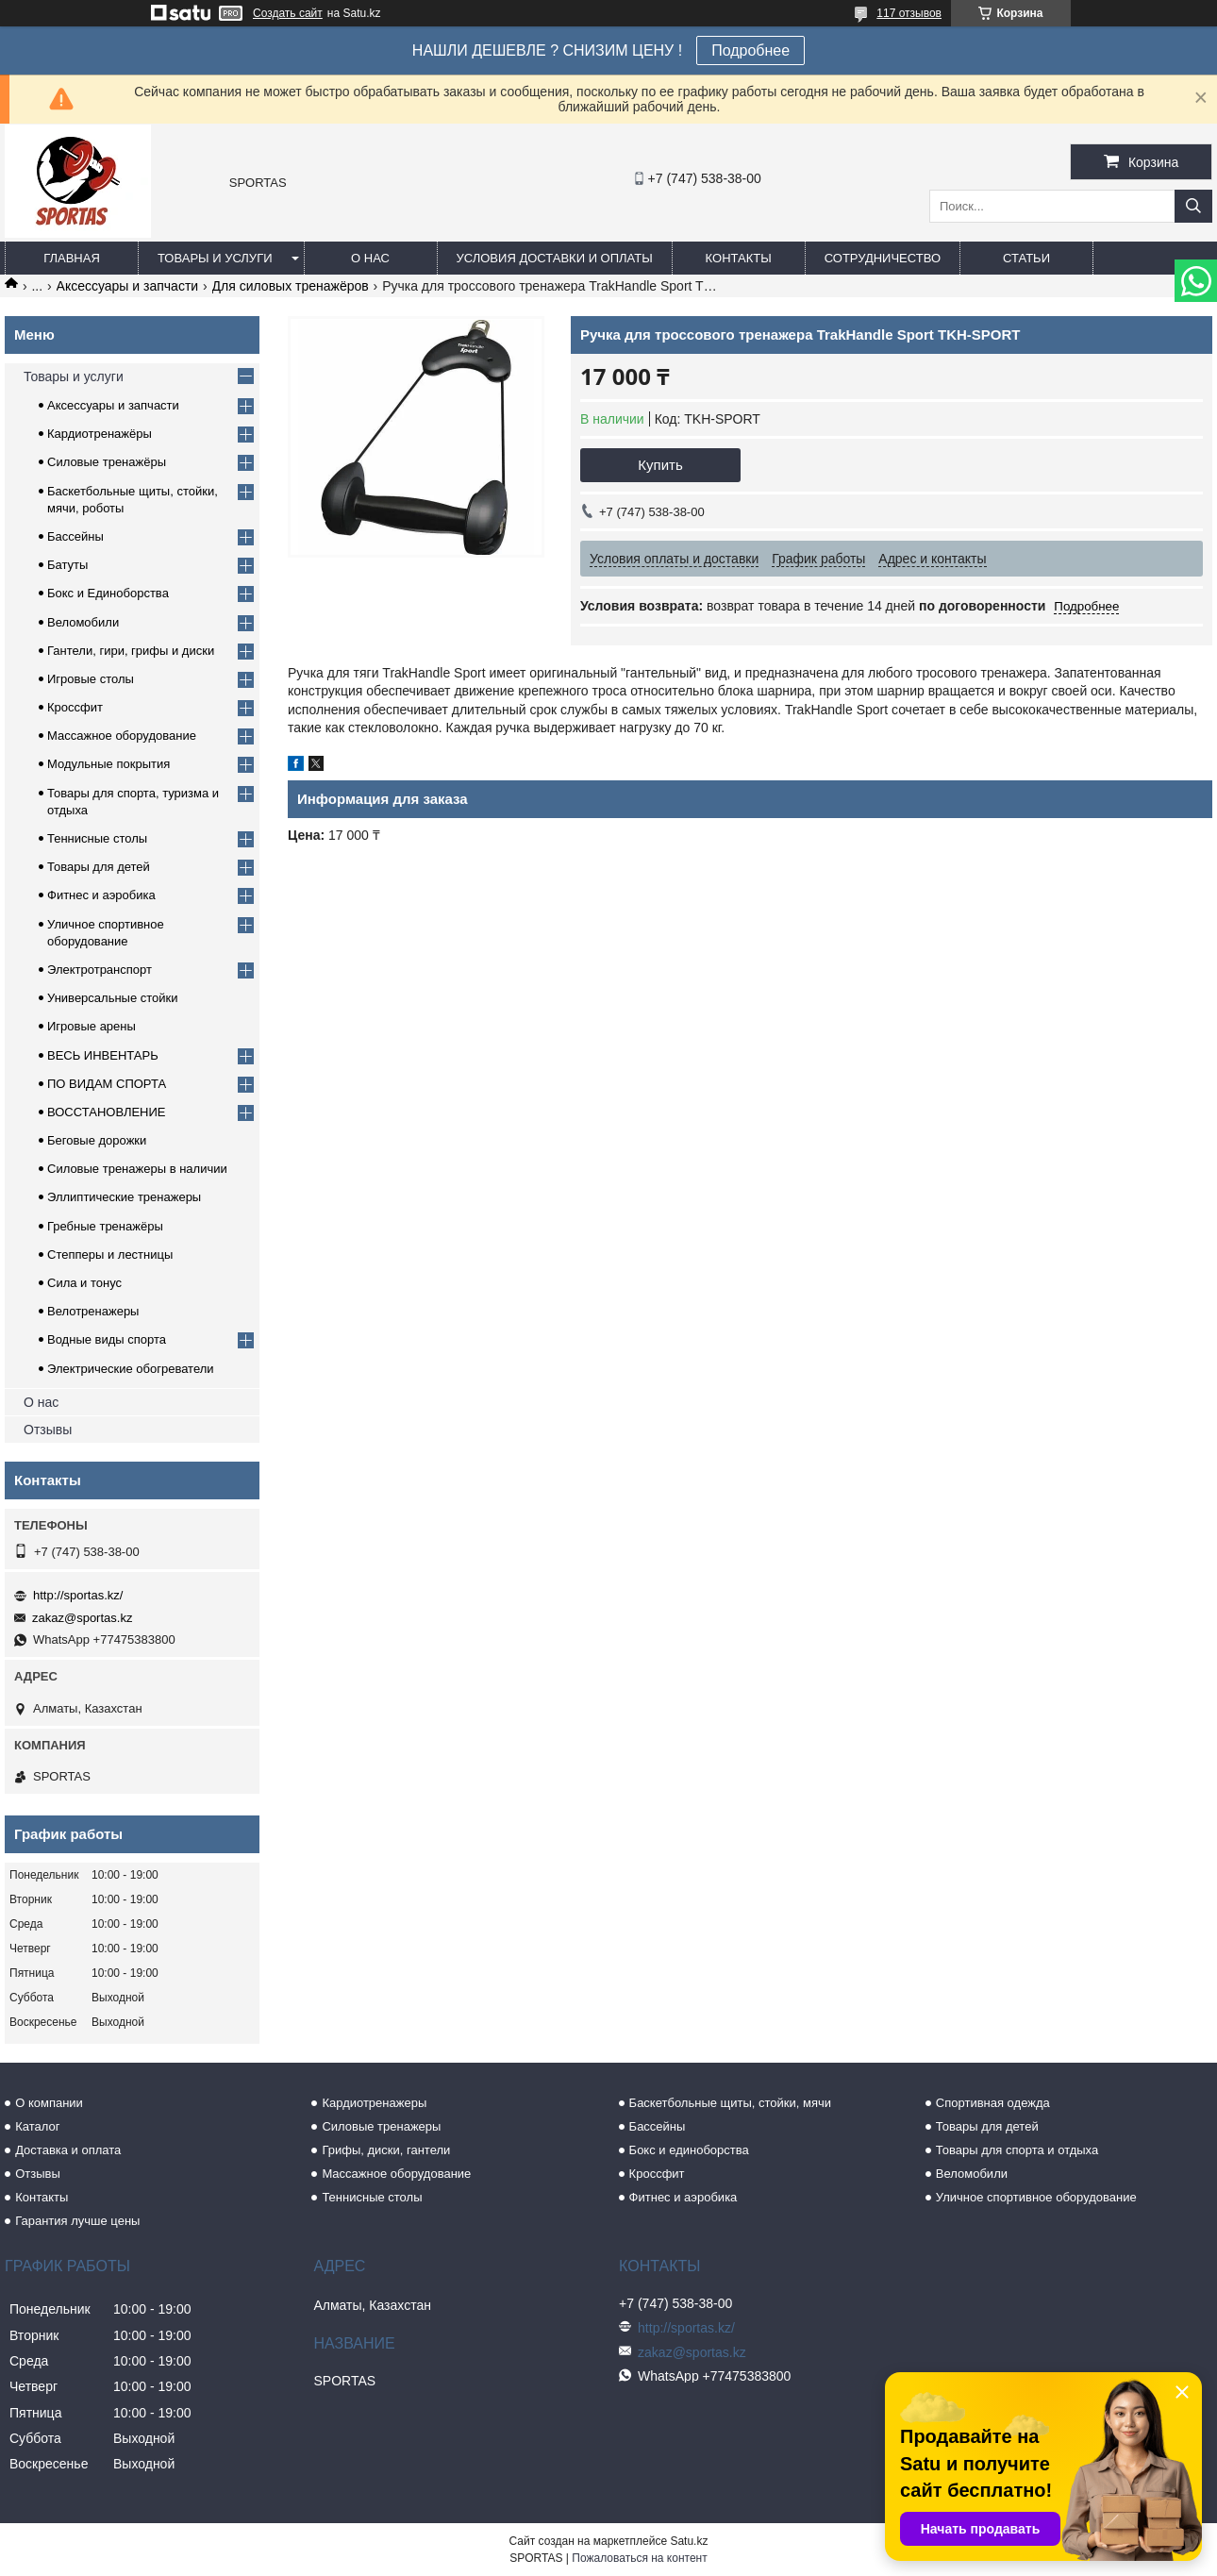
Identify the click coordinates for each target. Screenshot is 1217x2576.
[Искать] (1193, 206)
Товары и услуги (215, 258)
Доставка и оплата (68, 2150)
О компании (49, 2103)
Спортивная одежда (993, 2103)
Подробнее (750, 50)
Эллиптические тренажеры (124, 1197)
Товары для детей (98, 867)
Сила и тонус (84, 1283)
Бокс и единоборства (689, 2150)
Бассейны (75, 536)
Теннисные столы (97, 838)
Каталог (37, 2126)
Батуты (67, 565)
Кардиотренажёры (99, 434)
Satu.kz (689, 2541)
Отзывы (48, 1429)
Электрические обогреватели (130, 1369)
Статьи (1026, 258)
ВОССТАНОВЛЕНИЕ (106, 1112)
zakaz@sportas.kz (82, 1618)
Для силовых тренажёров (290, 285)
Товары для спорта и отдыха (1017, 2150)
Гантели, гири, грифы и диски (130, 651)
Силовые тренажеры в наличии (137, 1169)
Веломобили (83, 622)
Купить (660, 465)
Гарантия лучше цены (77, 2221)
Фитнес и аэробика (101, 895)
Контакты (739, 258)
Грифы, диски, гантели (386, 2150)
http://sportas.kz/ (78, 1595)
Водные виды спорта (106, 1339)
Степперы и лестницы (110, 1254)
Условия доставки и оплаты (555, 258)
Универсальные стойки (112, 998)
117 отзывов (909, 13)
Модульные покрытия (108, 764)
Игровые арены (91, 1026)
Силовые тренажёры (106, 462)
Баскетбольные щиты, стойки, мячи (730, 2103)
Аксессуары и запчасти (128, 285)
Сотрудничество (883, 258)
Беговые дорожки (96, 1140)
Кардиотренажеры (374, 2103)
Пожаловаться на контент (639, 2558)
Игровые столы (90, 679)
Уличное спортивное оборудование (1036, 2197)
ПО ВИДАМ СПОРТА (106, 1084)
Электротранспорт (99, 969)
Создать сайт (288, 13)
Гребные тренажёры (105, 1226)
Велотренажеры (93, 1311)
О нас (370, 258)
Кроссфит (75, 707)
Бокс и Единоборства (108, 593)
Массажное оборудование (121, 735)
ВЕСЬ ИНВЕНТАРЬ (102, 1055)
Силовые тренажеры (381, 2126)
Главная (71, 258)
